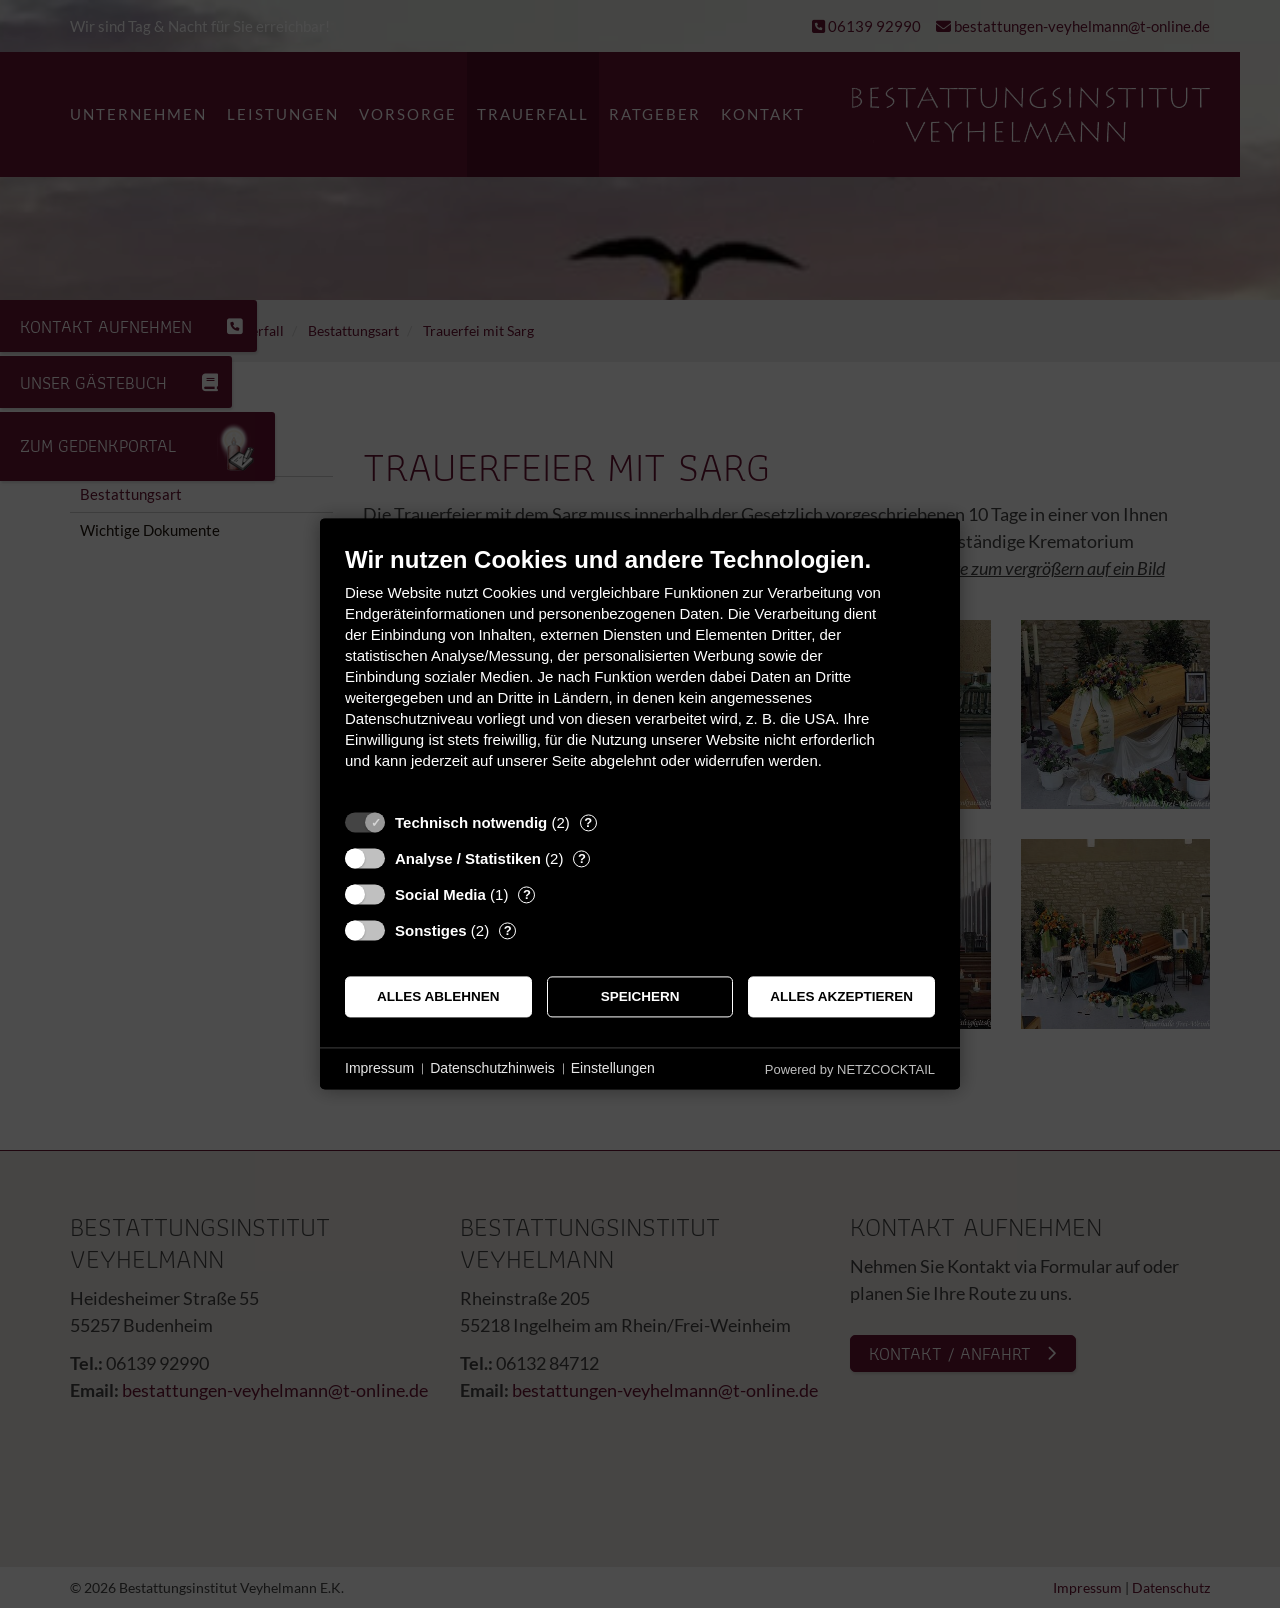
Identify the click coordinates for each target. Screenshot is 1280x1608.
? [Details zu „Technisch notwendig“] (588, 822)
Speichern (640, 996)
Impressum (379, 1068)
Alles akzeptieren (841, 996)
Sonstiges (431, 930)
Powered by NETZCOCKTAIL (850, 1069)
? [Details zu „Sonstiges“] (508, 930)
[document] (640, 672)
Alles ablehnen (438, 996)
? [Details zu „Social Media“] (527, 894)
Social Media (440, 894)
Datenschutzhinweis (492, 1068)
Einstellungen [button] (613, 1068)
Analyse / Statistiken (468, 858)
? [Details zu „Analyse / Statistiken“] (582, 858)
